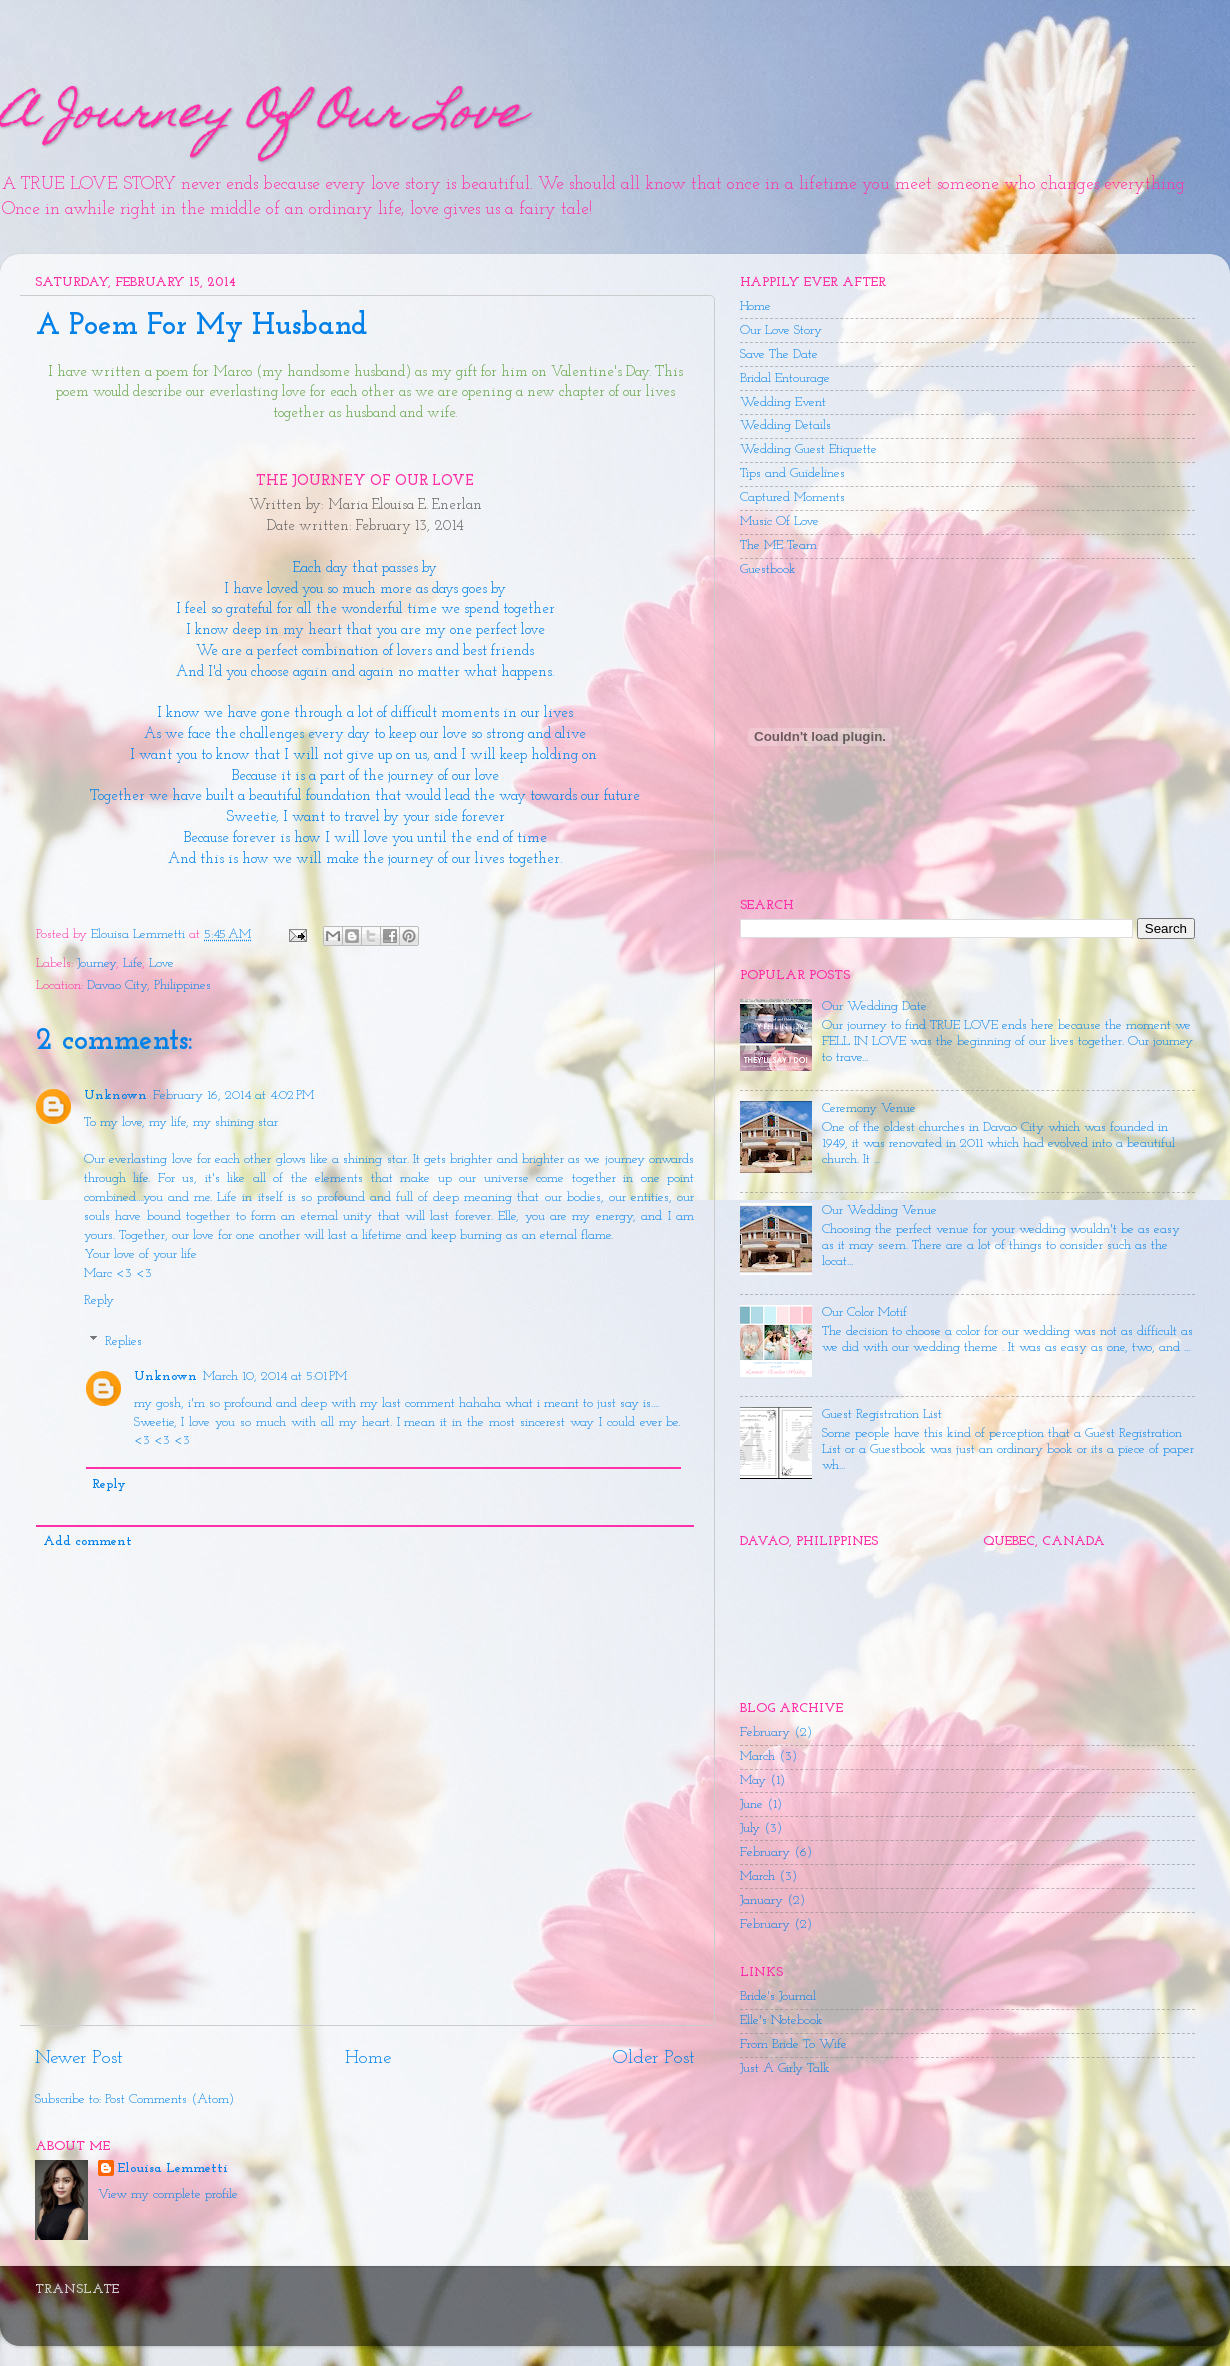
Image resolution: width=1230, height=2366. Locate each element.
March (757, 1756)
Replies (123, 1341)
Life (132, 963)
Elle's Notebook (781, 2020)
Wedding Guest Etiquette (808, 449)
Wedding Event (783, 402)
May (753, 1780)
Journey (96, 963)
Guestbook (768, 569)
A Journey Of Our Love (261, 117)
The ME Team (778, 545)
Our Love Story (781, 330)
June (751, 1804)
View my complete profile (168, 2194)
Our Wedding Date (874, 1006)
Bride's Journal (778, 1996)
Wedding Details (785, 425)
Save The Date (779, 354)
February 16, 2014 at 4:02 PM (233, 1095)
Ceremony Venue (869, 1108)
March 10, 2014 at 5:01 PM (275, 1376)
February (765, 1732)
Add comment (87, 1541)
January (761, 1900)
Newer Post (79, 2058)
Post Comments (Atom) (169, 2099)
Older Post (653, 2058)
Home (368, 2058)
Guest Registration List (882, 1414)
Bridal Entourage (785, 378)
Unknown (115, 1095)
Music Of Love (779, 521)
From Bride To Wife (793, 2044)
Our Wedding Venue (879, 1210)
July (750, 1828)
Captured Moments (792, 497)
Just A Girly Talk (785, 2068)
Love (161, 963)
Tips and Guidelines (792, 473)
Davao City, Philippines (149, 985)
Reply (99, 1300)
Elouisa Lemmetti (173, 2168)
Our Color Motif (864, 1312)
